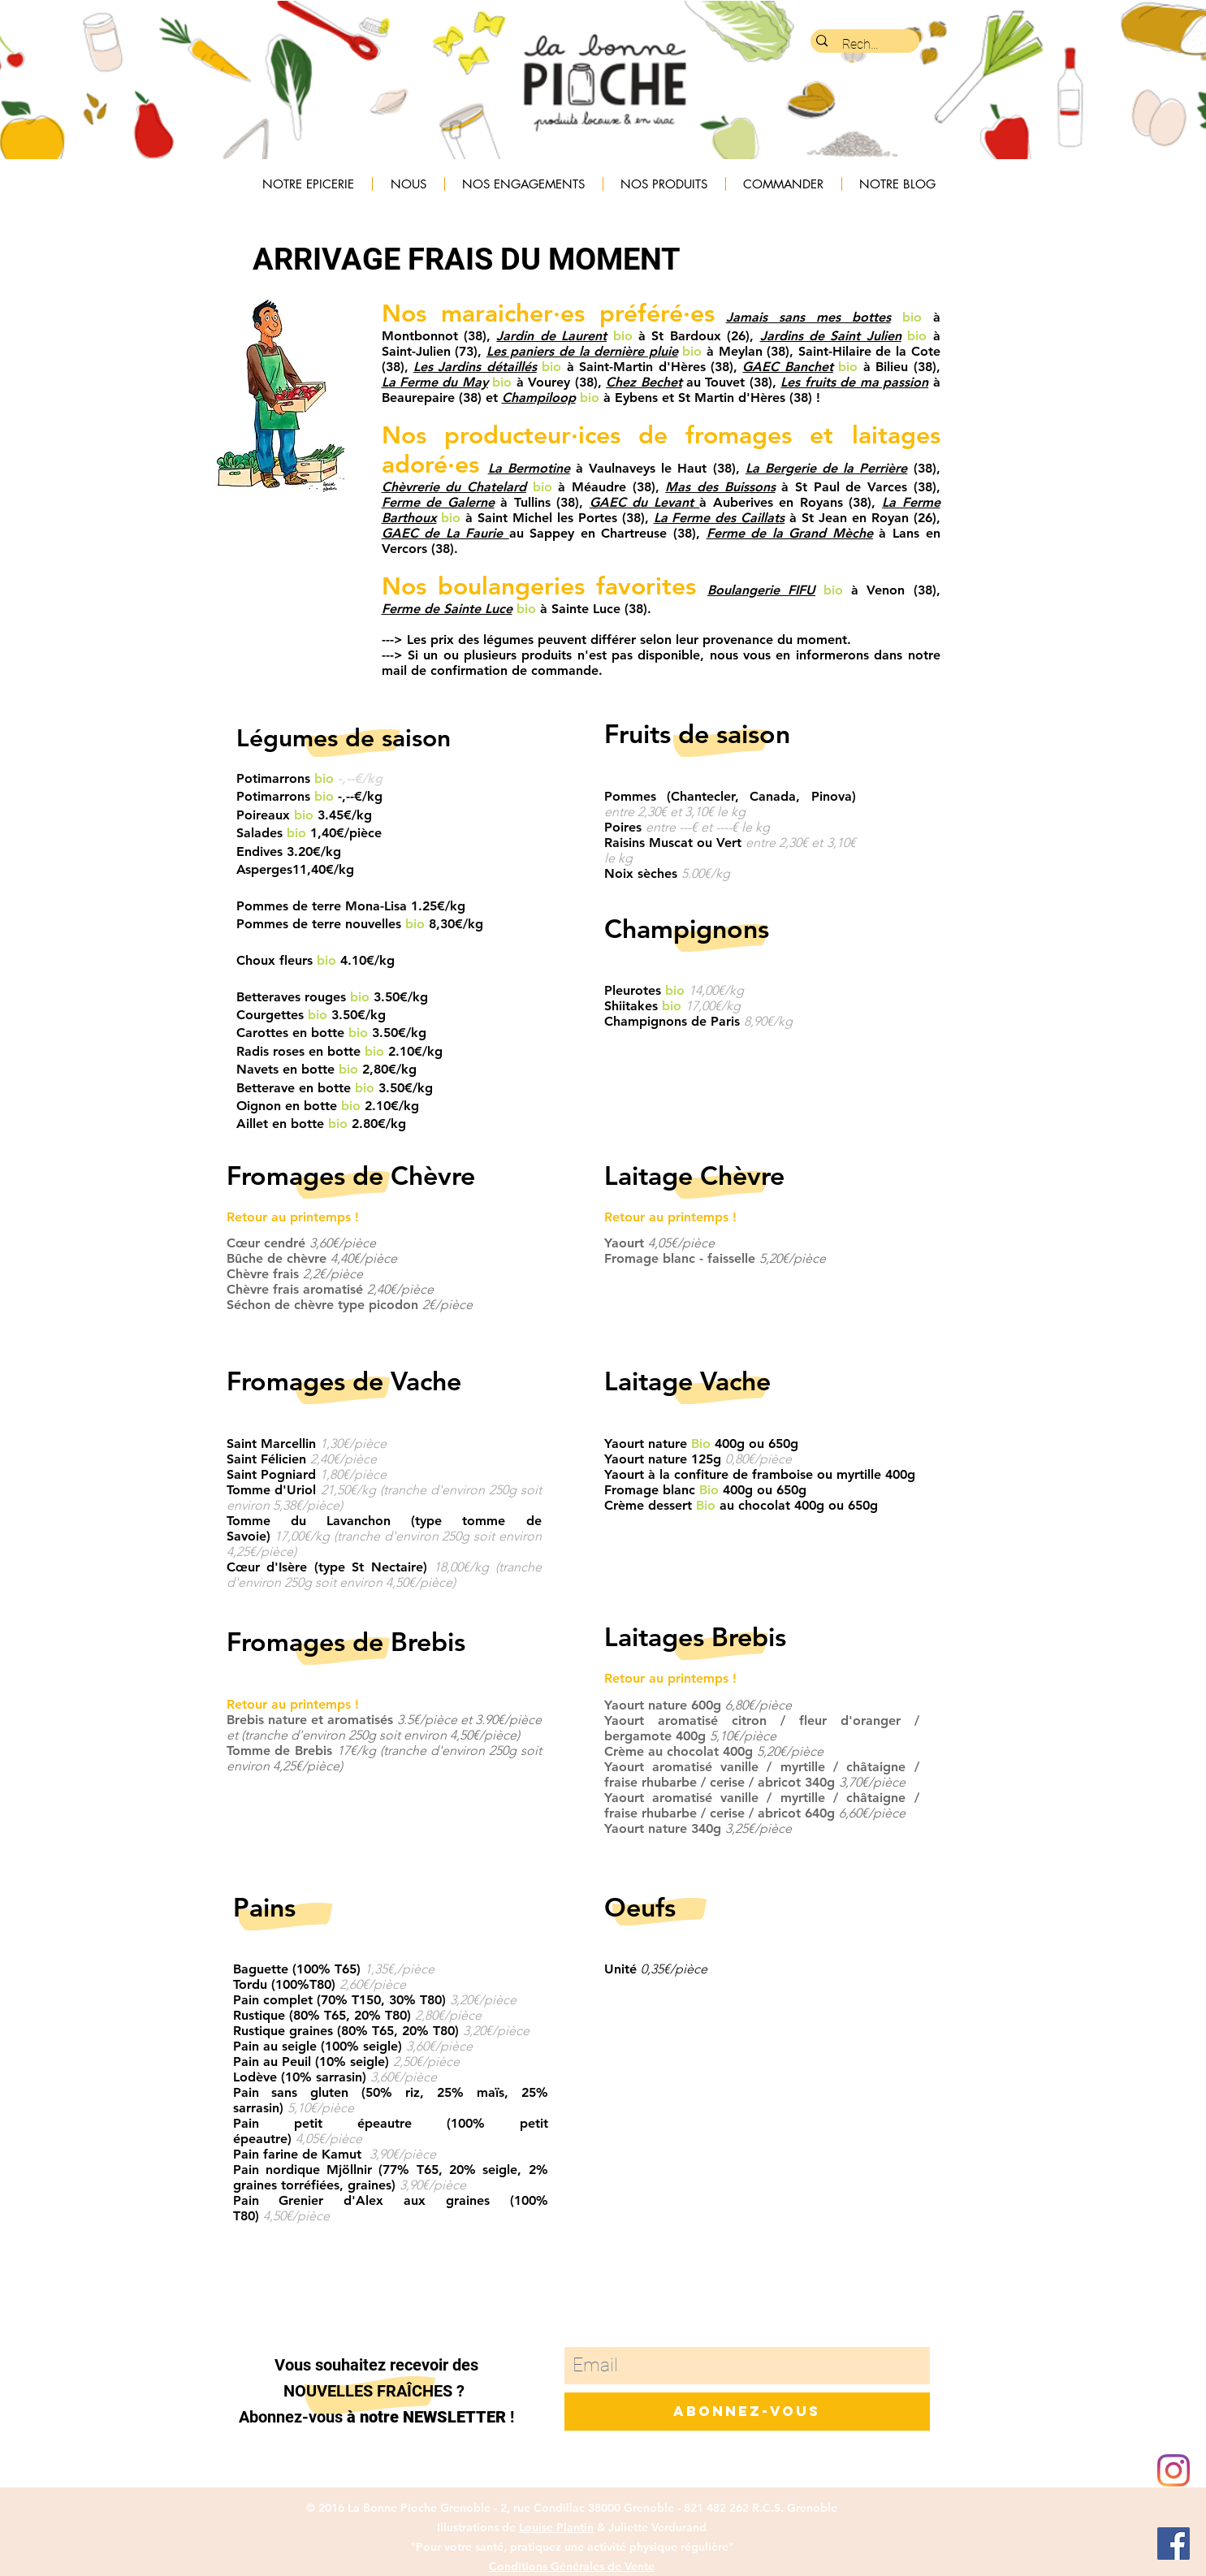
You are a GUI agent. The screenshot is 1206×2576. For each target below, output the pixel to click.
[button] (408, 184)
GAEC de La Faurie (445, 533)
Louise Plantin (556, 2527)
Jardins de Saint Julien (830, 336)
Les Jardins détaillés (475, 366)
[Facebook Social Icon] (1173, 2543)
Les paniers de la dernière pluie (582, 351)
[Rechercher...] (863, 44)
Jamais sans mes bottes (808, 317)
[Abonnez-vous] (747, 2411)
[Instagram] (1173, 2470)
